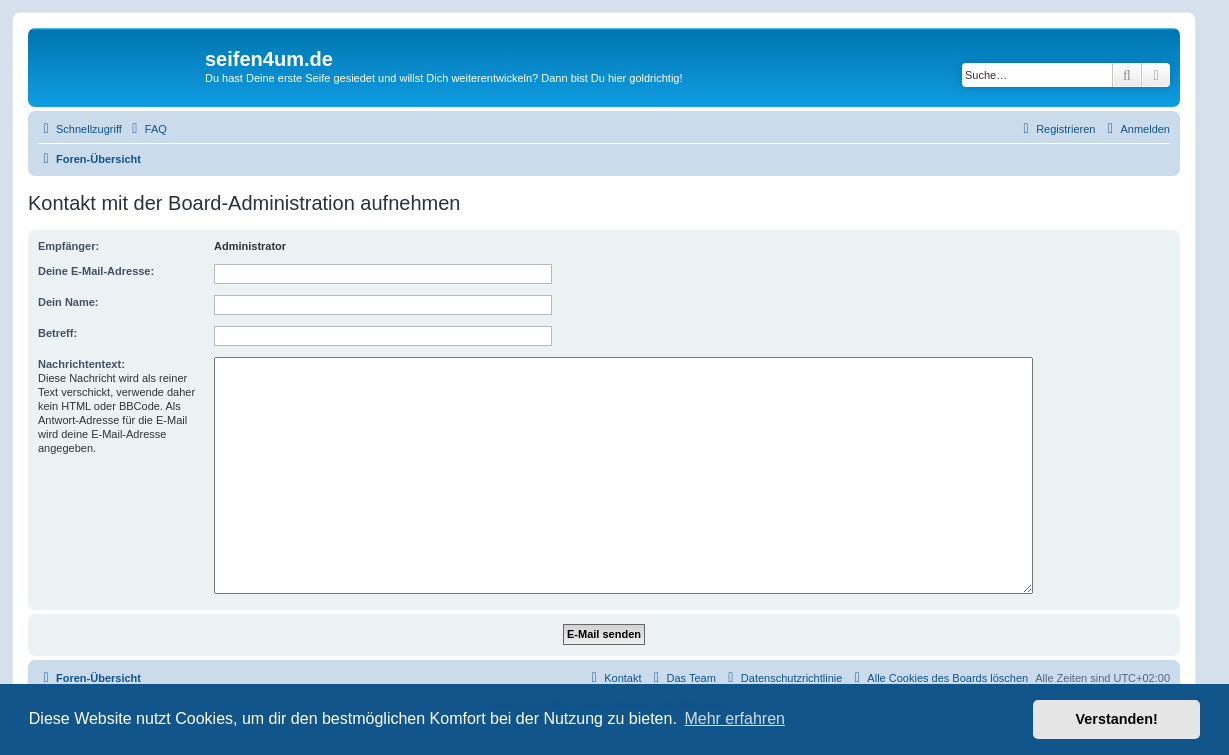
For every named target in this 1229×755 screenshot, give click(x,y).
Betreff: (57, 333)
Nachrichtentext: (81, 364)
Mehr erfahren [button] (734, 718)
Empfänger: (68, 246)
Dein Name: (68, 302)
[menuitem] (147, 129)
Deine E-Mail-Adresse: (96, 271)
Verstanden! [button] (1117, 719)
